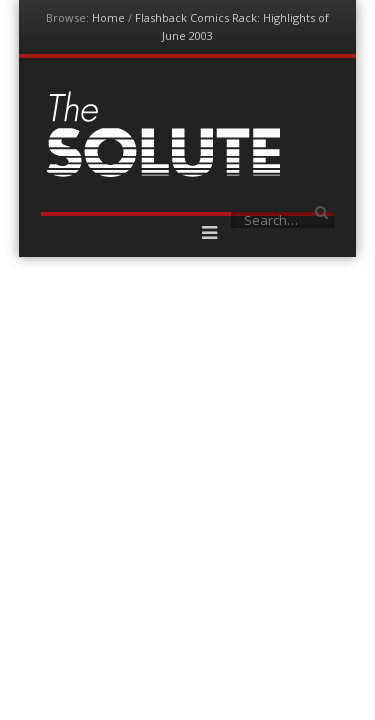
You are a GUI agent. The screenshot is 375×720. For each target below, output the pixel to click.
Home (108, 17)
